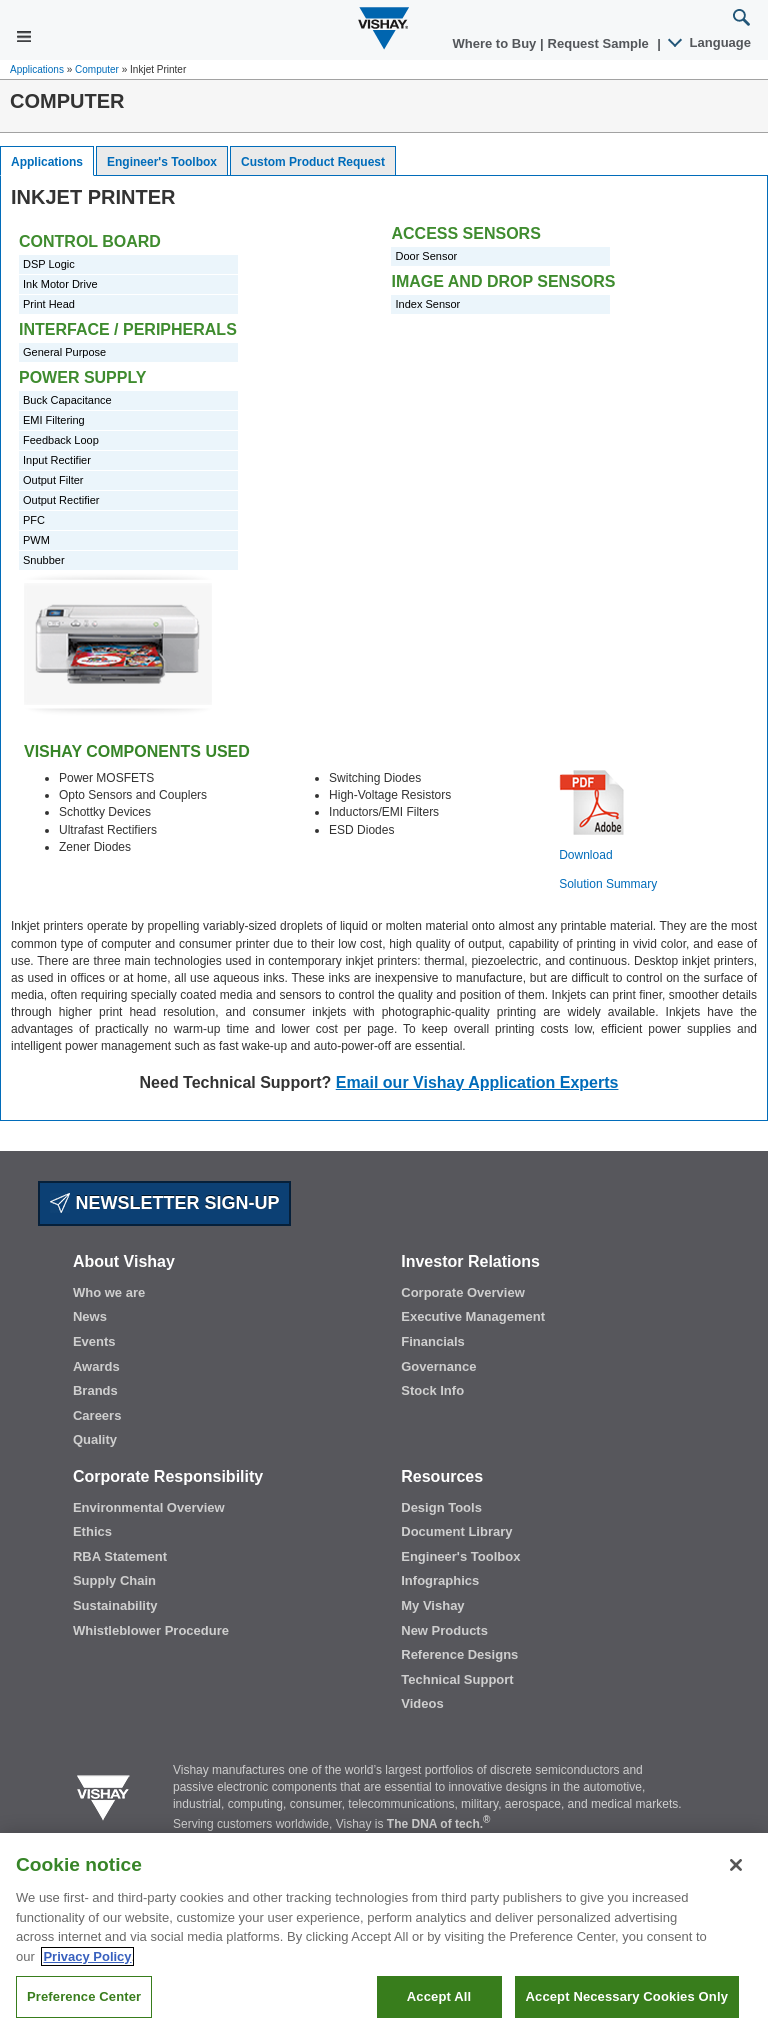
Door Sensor (426, 256)
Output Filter (53, 480)
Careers (97, 1415)
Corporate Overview (463, 1292)
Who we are (109, 1292)
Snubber (44, 560)
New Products (444, 1630)
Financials (433, 1341)
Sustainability (115, 1605)
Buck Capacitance (67, 400)
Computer (97, 69)
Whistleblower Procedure (151, 1630)
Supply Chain (114, 1580)
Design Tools (441, 1507)
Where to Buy (496, 43)
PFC (34, 520)
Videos (422, 1703)
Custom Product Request (313, 162)
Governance (438, 1366)
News (90, 1316)
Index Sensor (427, 304)
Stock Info (432, 1390)
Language (710, 42)
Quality (95, 1439)
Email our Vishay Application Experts (477, 1082)
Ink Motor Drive (60, 284)
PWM (36, 540)
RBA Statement (120, 1556)
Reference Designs (459, 1654)
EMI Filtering (54, 420)
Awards (96, 1366)
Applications (37, 69)
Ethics (92, 1531)
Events (94, 1341)
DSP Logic (49, 264)
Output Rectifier (61, 500)
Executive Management (473, 1316)
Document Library (456, 1531)
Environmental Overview (149, 1507)
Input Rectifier (57, 460)
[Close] (736, 1893)
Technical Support (457, 1679)
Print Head (49, 304)
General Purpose (64, 352)
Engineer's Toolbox (162, 162)
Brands (95, 1390)
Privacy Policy (87, 1984)
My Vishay (432, 1605)
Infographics (440, 1580)
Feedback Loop (61, 440)
